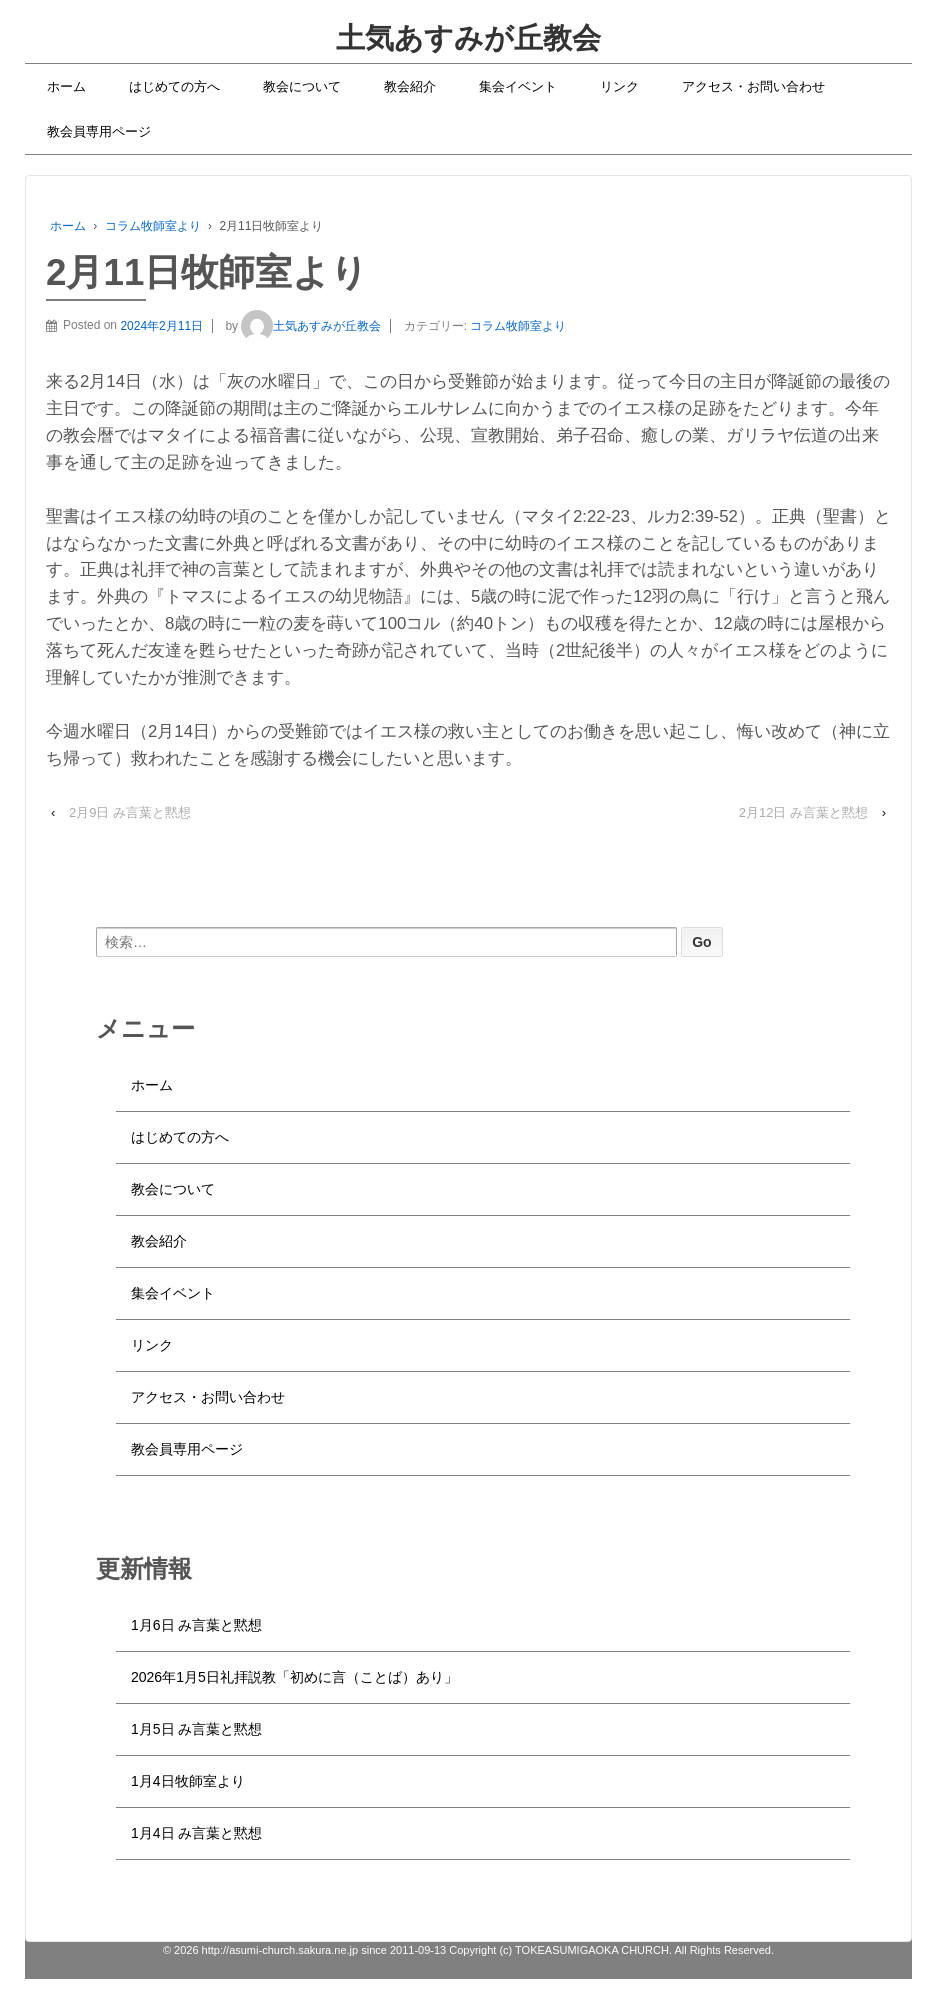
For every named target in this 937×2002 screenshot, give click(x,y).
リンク (619, 86)
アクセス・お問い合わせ (753, 86)
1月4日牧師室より (188, 1781)
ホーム (66, 86)
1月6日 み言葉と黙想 (196, 1625)
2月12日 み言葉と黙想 (803, 812)
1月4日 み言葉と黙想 (196, 1833)
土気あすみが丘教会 (468, 38)
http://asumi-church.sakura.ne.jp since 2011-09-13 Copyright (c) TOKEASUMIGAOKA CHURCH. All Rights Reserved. (487, 1950)
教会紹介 (410, 86)
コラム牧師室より (153, 226)
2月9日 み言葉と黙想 (130, 812)
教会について (302, 86)
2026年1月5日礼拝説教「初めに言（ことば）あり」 (294, 1677)
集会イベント (518, 86)
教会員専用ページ (99, 131)
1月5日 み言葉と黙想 (196, 1729)
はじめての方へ (174, 86)
